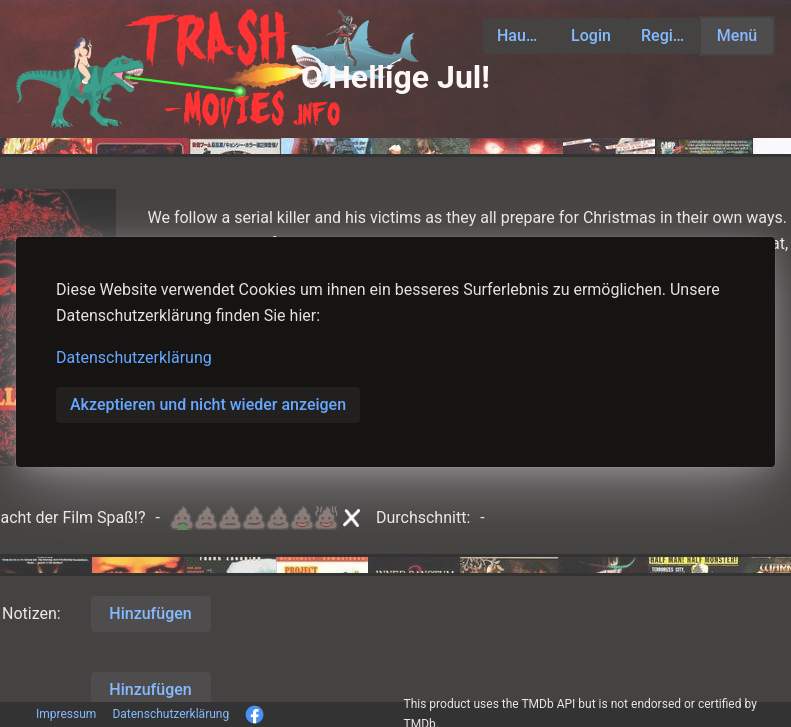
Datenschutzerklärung (134, 357)
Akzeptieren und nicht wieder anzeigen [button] (208, 404)
